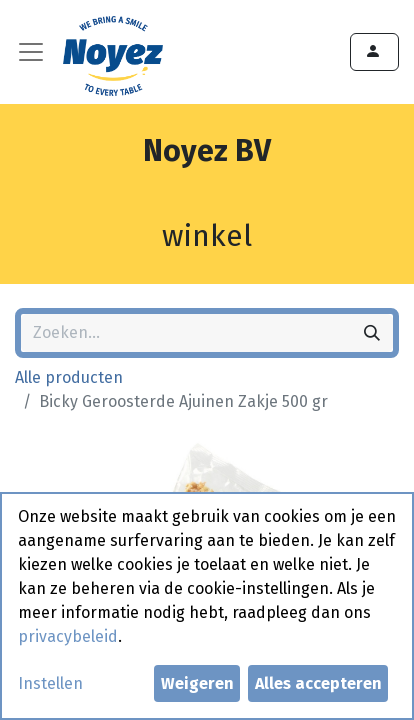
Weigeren (197, 683)
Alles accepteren (318, 683)
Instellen (50, 683)
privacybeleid (68, 636)
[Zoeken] (372, 333)
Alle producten (69, 377)
